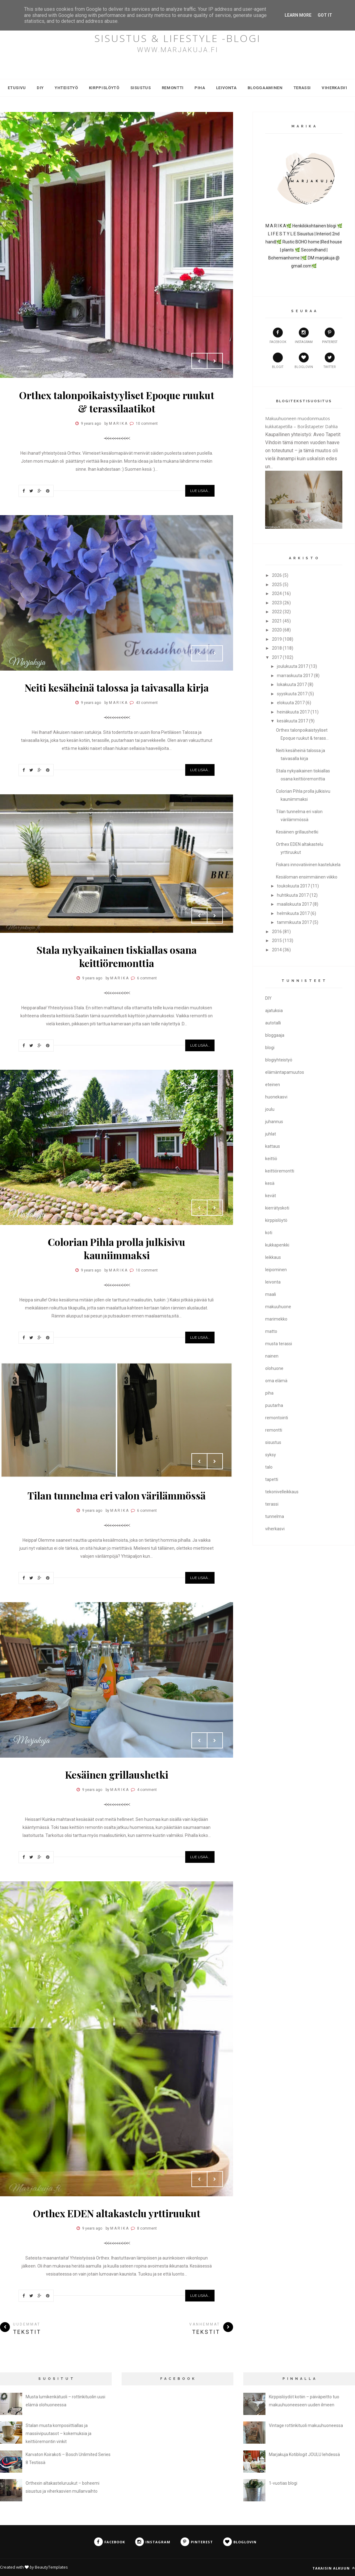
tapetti (271, 1479)
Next (215, 361)
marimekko (276, 1319)
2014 (277, 949)
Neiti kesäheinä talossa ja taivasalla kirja (117, 687)
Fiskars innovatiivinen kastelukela (308, 864)
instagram (304, 336)
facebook (277, 336)
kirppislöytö (276, 1220)
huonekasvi (276, 1096)
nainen (271, 1356)
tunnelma (274, 1516)
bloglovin (303, 361)
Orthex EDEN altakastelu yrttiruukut (116, 2213)
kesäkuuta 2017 (292, 720)
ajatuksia (274, 1010)
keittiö (271, 1158)
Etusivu (17, 87)
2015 (277, 940)
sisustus (273, 1442)
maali (270, 1294)
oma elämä (276, 1380)
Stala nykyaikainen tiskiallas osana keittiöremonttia (116, 956)
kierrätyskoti (277, 1207)
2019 (277, 639)
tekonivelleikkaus (282, 1491)
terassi (271, 1504)
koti (268, 1232)
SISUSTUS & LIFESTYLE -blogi (177, 38)
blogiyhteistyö (278, 1059)
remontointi (276, 1417)
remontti (273, 1430)
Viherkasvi (334, 87)
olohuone (274, 1368)
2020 (277, 629)
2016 (277, 931)
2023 (277, 602)
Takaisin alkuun (333, 2568)
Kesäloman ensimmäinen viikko (306, 877)
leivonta (273, 1282)
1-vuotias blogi (283, 2483)
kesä (269, 1183)
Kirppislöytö (104, 87)
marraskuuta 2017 (295, 675)
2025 (277, 584)
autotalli (273, 1022)
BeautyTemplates (51, 2567)
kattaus (272, 1146)
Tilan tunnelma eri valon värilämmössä (116, 1495)
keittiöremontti (279, 1170)
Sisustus (140, 87)
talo (269, 1467)
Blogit (277, 361)
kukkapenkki (277, 1245)
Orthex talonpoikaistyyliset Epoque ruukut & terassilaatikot (116, 401)
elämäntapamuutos (284, 1072)
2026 (277, 575)
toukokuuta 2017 (293, 885)
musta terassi (278, 1343)
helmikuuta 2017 (293, 913)
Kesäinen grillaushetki (116, 1774)
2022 (277, 611)
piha (269, 1393)
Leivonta (226, 87)
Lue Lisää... (200, 491)
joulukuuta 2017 (292, 666)
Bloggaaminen (265, 87)
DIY (40, 87)
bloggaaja (274, 1035)
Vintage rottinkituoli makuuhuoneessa (306, 2425)
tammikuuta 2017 (294, 922)
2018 (277, 648)
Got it (325, 15)
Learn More (298, 15)
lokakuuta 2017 (292, 684)
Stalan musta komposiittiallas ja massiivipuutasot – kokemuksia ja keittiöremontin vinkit (58, 2433)
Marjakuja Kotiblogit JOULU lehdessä (304, 2454)
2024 (277, 593)
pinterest (329, 336)
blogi (269, 1047)
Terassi (302, 87)
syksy (270, 1454)
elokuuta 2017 (291, 702)
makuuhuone (278, 1306)
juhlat (270, 1133)
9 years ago (91, 423)
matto (271, 1331)
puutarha (274, 1405)
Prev (199, 361)
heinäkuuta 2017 (293, 711)
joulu (269, 1109)
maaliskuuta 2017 (294, 904)
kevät (270, 1195)
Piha (199, 87)
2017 (277, 657)
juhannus (274, 1121)
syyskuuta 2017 (292, 693)
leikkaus (273, 1257)
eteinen (272, 1084)
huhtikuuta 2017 (293, 895)
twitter (330, 361)
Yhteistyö (66, 87)
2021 (277, 620)
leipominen (276, 1269)
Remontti (173, 87)
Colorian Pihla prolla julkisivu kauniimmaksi (116, 1248)
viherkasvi (275, 1528)
